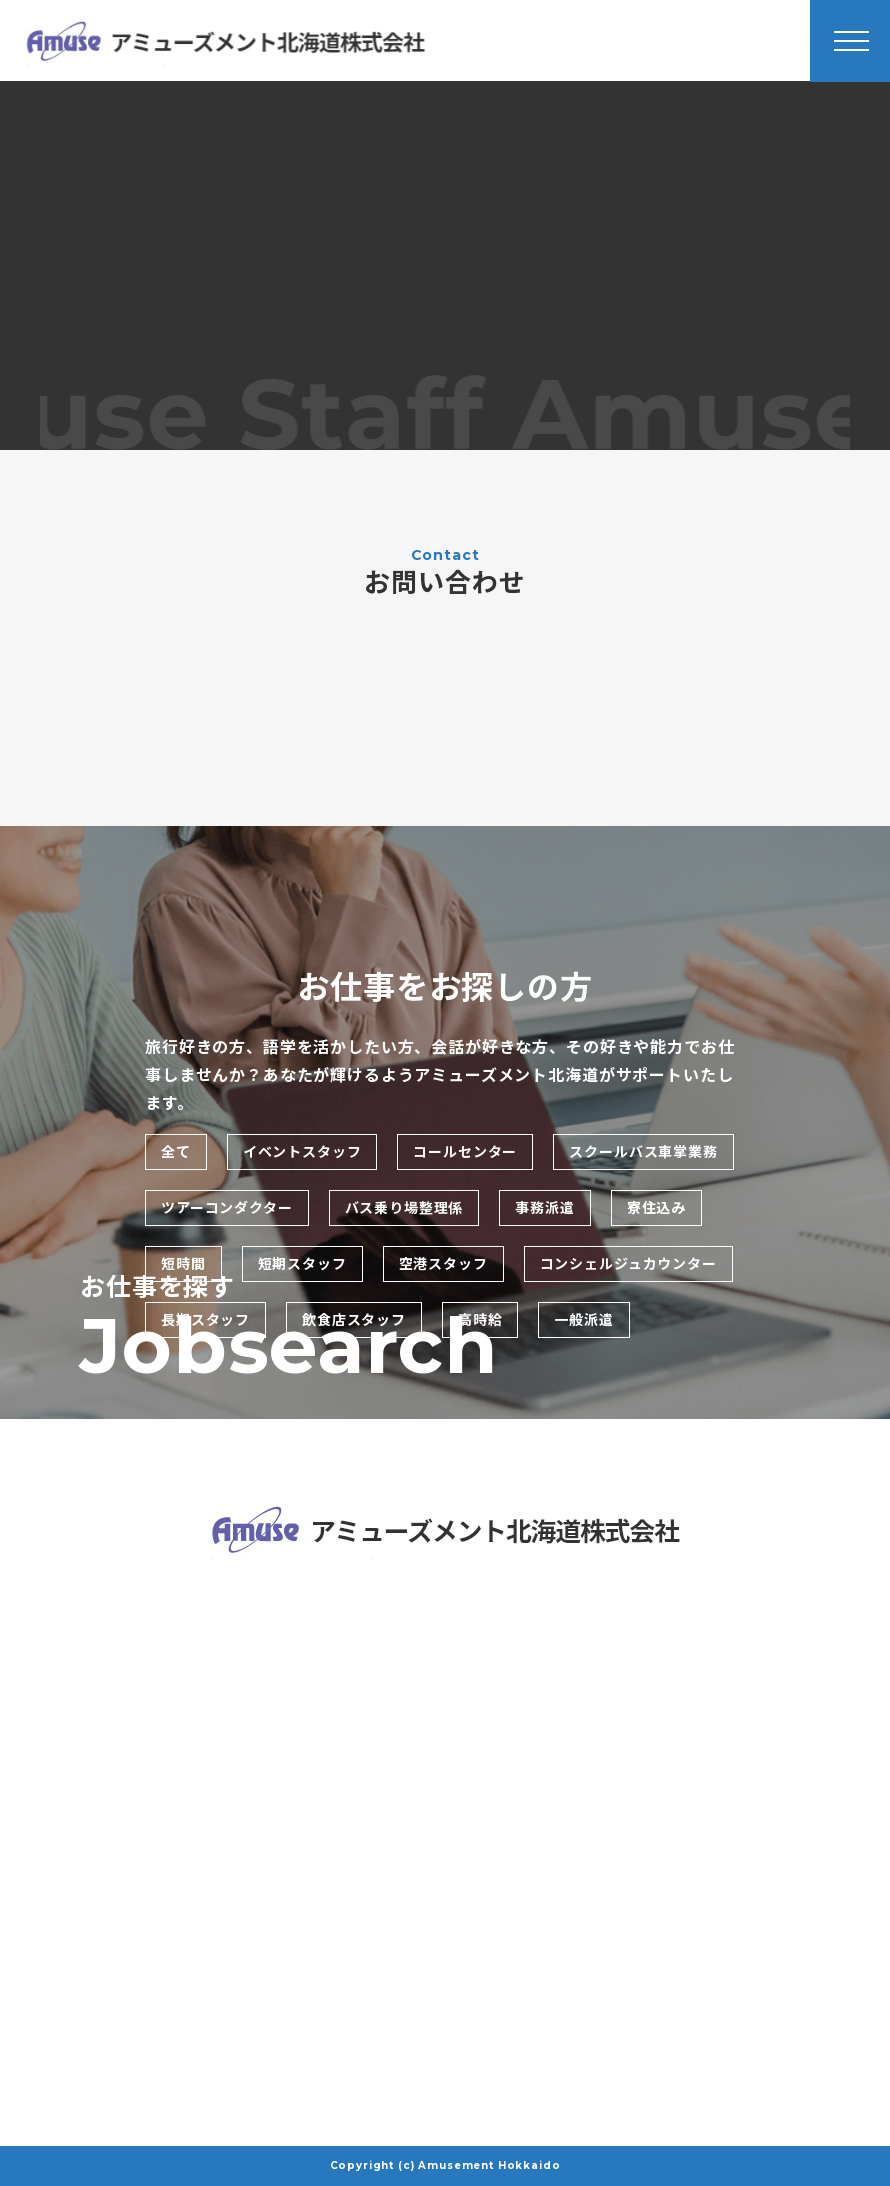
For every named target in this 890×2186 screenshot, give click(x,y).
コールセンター (465, 1152)
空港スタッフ (443, 1264)
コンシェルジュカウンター (628, 1264)
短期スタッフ (302, 1264)
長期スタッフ (205, 1320)
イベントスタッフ (302, 1152)
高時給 (480, 1320)
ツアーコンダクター (227, 1208)
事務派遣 (544, 1208)
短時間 (183, 1264)
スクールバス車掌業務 (643, 1152)
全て (176, 1152)
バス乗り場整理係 (404, 1208)
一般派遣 (583, 1320)
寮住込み (656, 1208)
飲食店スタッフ (354, 1320)
